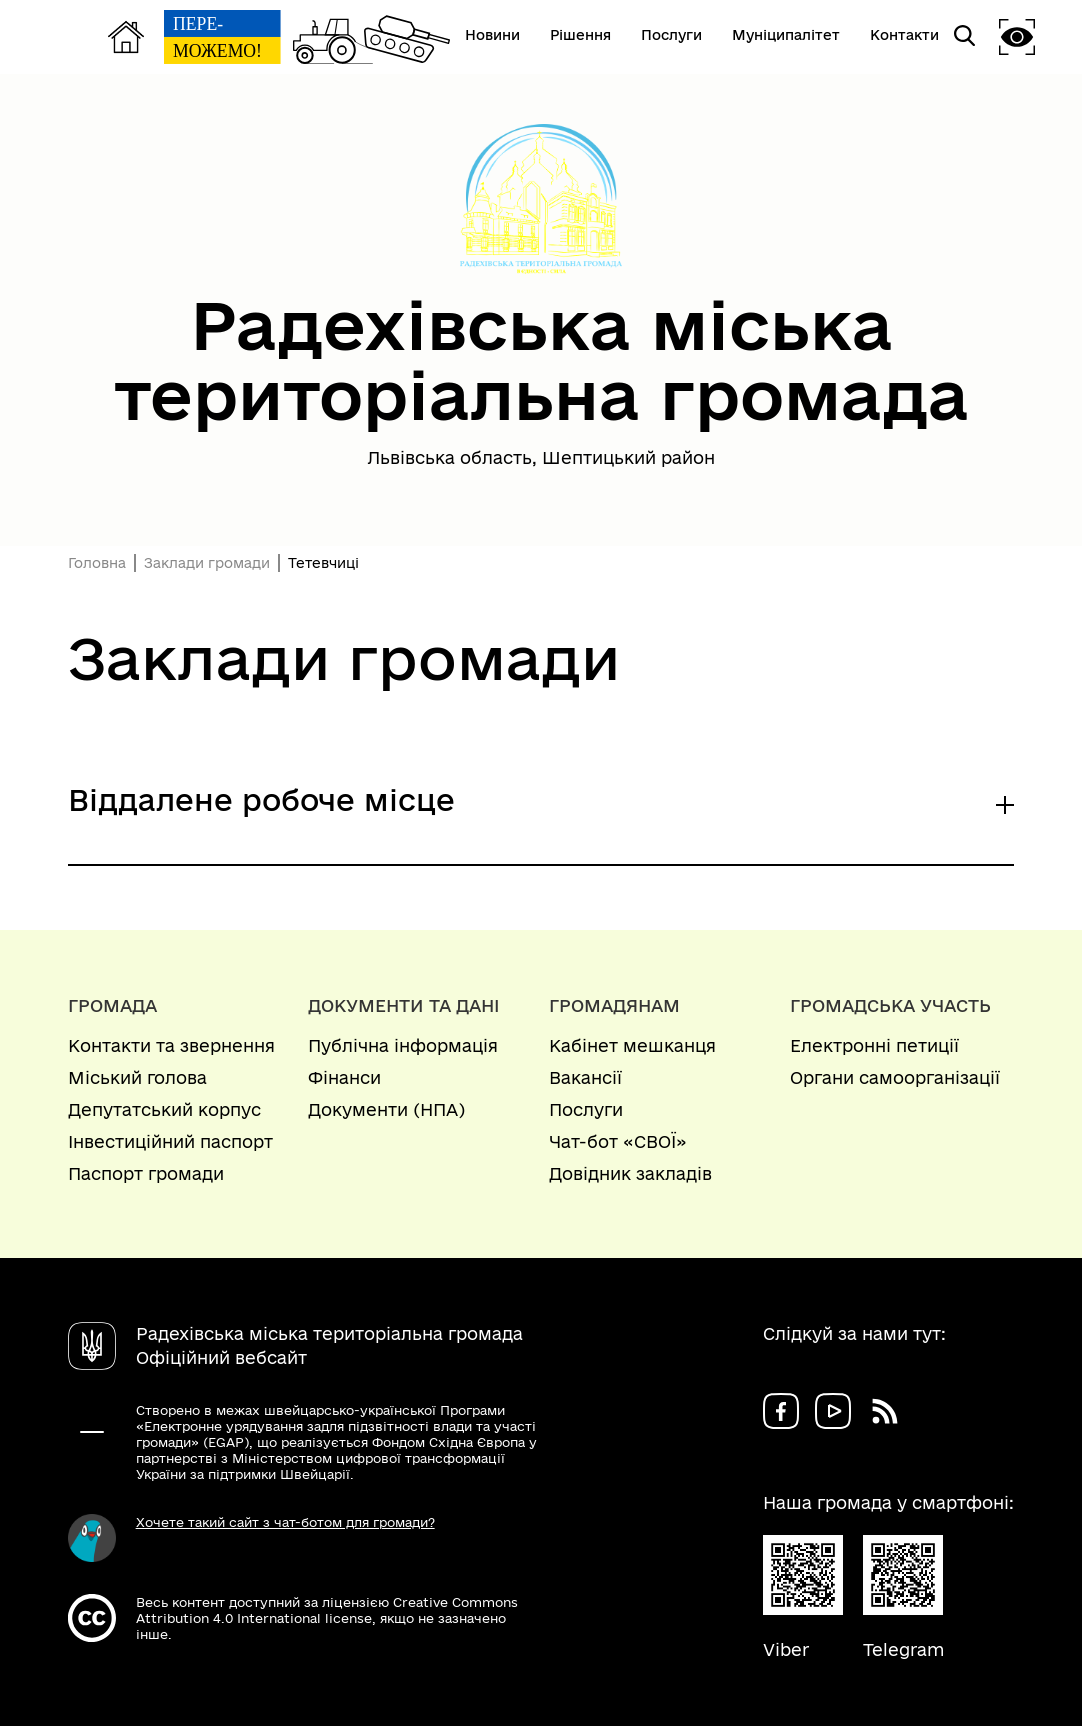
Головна (97, 563)
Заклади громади (207, 563)
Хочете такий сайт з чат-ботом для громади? (285, 1522)
